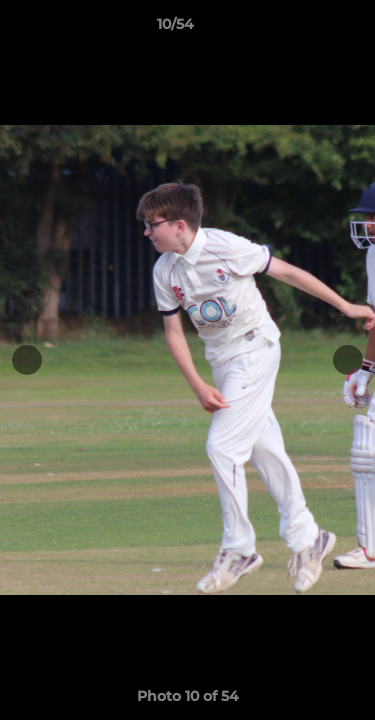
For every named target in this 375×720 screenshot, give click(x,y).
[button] (303, 29)
